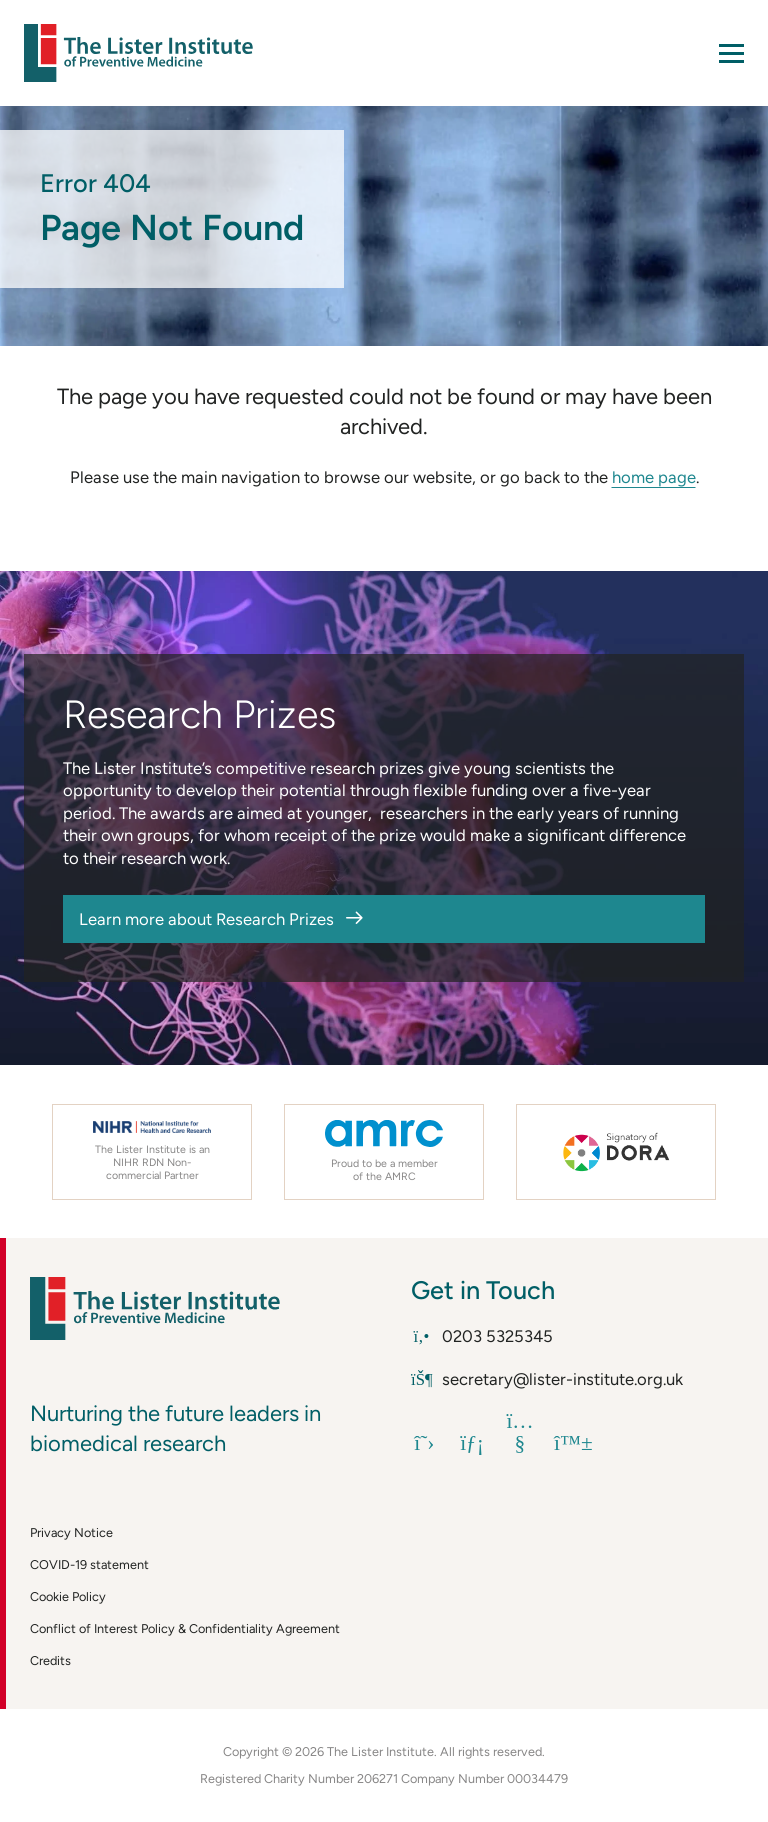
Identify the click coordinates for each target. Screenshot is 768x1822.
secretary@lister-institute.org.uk (547, 1379)
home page (654, 477)
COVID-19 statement (89, 1564)
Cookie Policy (68, 1596)
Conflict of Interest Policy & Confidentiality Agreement (185, 1628)
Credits (50, 1660)
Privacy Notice (71, 1532)
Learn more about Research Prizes (206, 919)
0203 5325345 (482, 1336)
